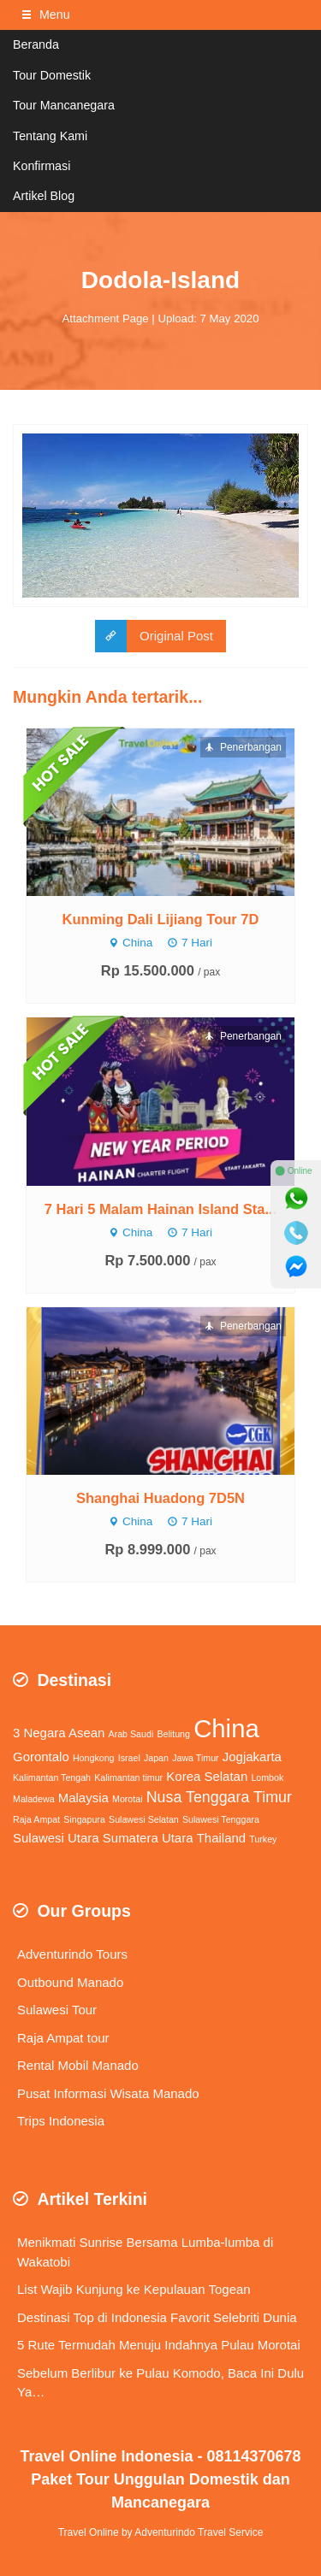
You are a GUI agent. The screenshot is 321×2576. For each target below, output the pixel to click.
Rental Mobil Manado (78, 2065)
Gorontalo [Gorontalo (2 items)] (41, 1756)
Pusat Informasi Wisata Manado (108, 2093)
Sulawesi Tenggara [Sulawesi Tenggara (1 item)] (220, 1819)
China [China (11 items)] (226, 1728)
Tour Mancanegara (64, 105)
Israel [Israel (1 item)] (129, 1758)
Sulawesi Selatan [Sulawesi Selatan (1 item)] (144, 1819)
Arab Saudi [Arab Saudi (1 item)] (131, 1734)
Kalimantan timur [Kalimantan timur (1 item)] (128, 1777)
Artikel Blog (43, 196)
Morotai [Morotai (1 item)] (127, 1799)
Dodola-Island (160, 280)
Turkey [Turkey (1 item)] (262, 1839)
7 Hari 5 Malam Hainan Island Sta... (160, 1209)
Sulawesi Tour (57, 2009)
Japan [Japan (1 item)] (156, 1758)
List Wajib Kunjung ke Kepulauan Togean (134, 2289)
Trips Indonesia (60, 2120)
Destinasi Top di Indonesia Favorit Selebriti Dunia (157, 2317)
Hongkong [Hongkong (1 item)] (94, 1758)
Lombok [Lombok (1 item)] (267, 1777)
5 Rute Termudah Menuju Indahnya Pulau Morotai (158, 2344)
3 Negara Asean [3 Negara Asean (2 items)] (58, 1732)
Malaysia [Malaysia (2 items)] (83, 1797)
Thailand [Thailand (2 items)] (221, 1837)
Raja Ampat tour (63, 2038)
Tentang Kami (50, 136)
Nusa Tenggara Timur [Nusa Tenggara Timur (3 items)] (219, 1797)
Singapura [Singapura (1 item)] (84, 1819)
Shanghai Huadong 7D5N (160, 1498)
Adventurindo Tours (72, 1954)
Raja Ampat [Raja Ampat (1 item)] (36, 1819)
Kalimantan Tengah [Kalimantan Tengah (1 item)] (52, 1777)
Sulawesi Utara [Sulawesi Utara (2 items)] (56, 1837)
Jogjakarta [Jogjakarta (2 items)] (252, 1756)
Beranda (36, 44)
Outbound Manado (70, 1982)
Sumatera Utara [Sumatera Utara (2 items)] (148, 1837)
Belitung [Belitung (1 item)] (173, 1734)
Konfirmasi (41, 166)
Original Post (154, 636)
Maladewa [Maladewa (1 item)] (34, 1799)
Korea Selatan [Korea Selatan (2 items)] (206, 1776)
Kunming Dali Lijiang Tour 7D (160, 919)
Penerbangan (243, 747)
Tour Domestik (52, 75)
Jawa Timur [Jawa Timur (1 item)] (195, 1758)
